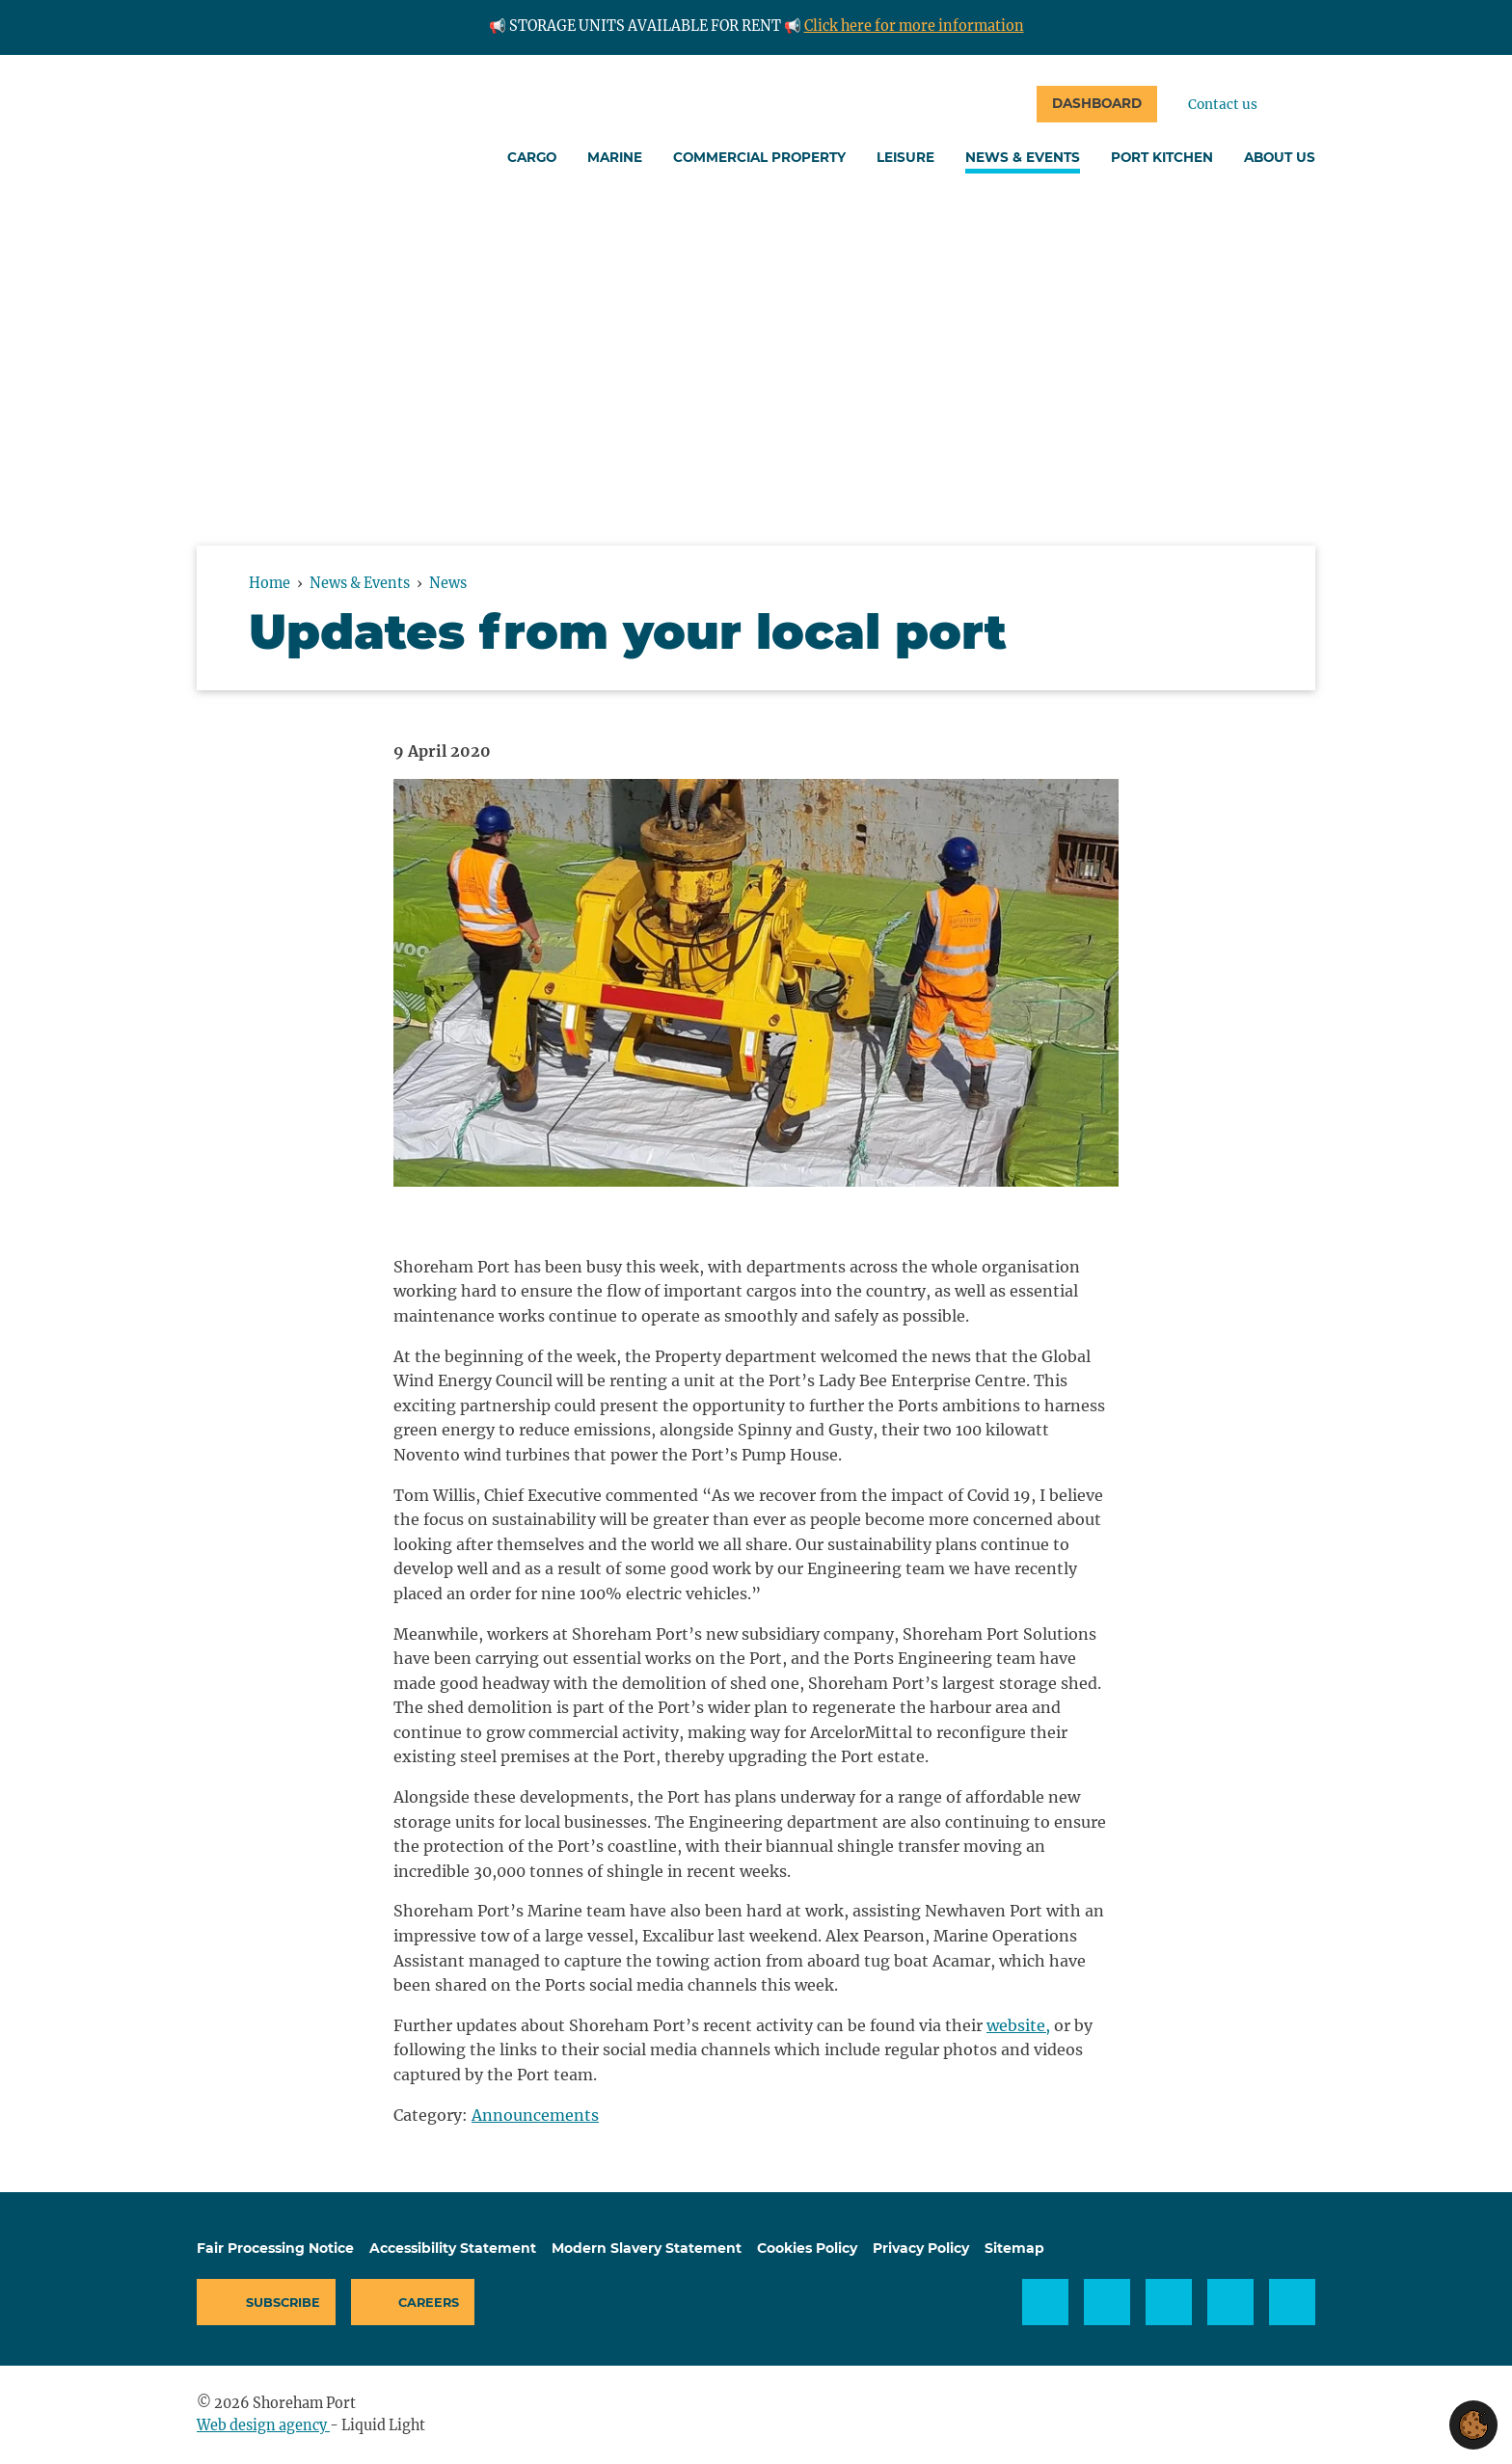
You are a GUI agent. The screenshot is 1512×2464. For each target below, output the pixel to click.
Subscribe (283, 2302)
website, (1018, 2025)
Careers (428, 2302)
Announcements (535, 2115)
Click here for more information (914, 26)
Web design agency (263, 2425)
